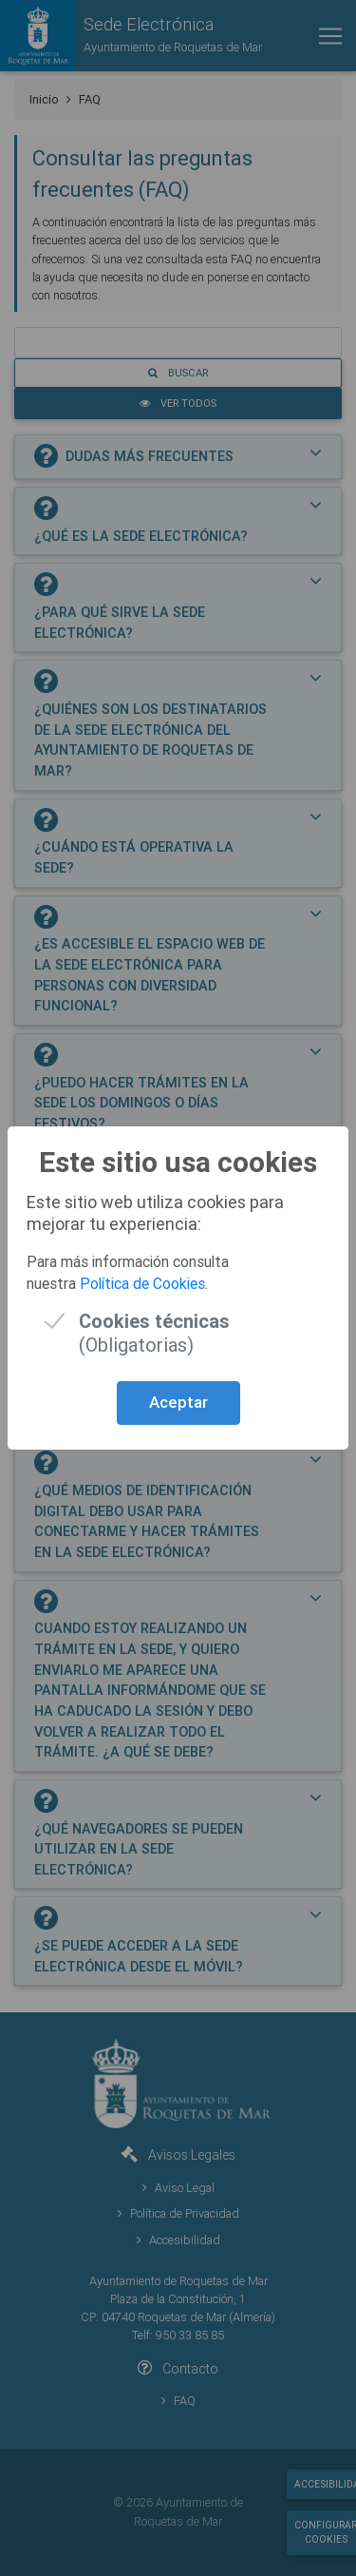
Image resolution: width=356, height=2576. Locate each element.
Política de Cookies (142, 1283)
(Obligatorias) (154, 1321)
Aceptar (178, 1402)
